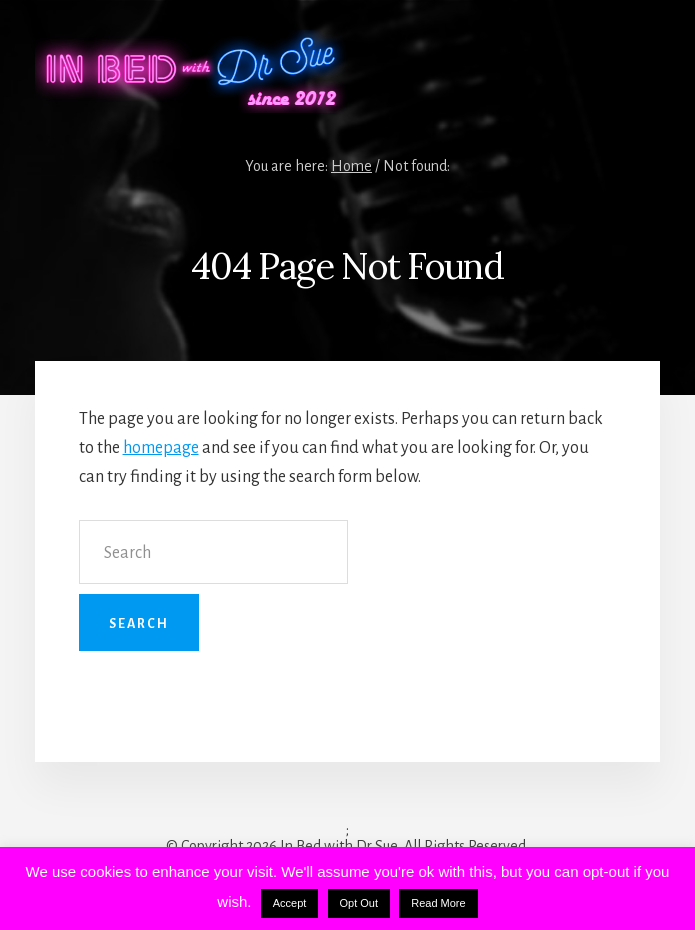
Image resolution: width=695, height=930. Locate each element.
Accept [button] (290, 903)
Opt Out (359, 903)
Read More (438, 903)
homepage (161, 448)
